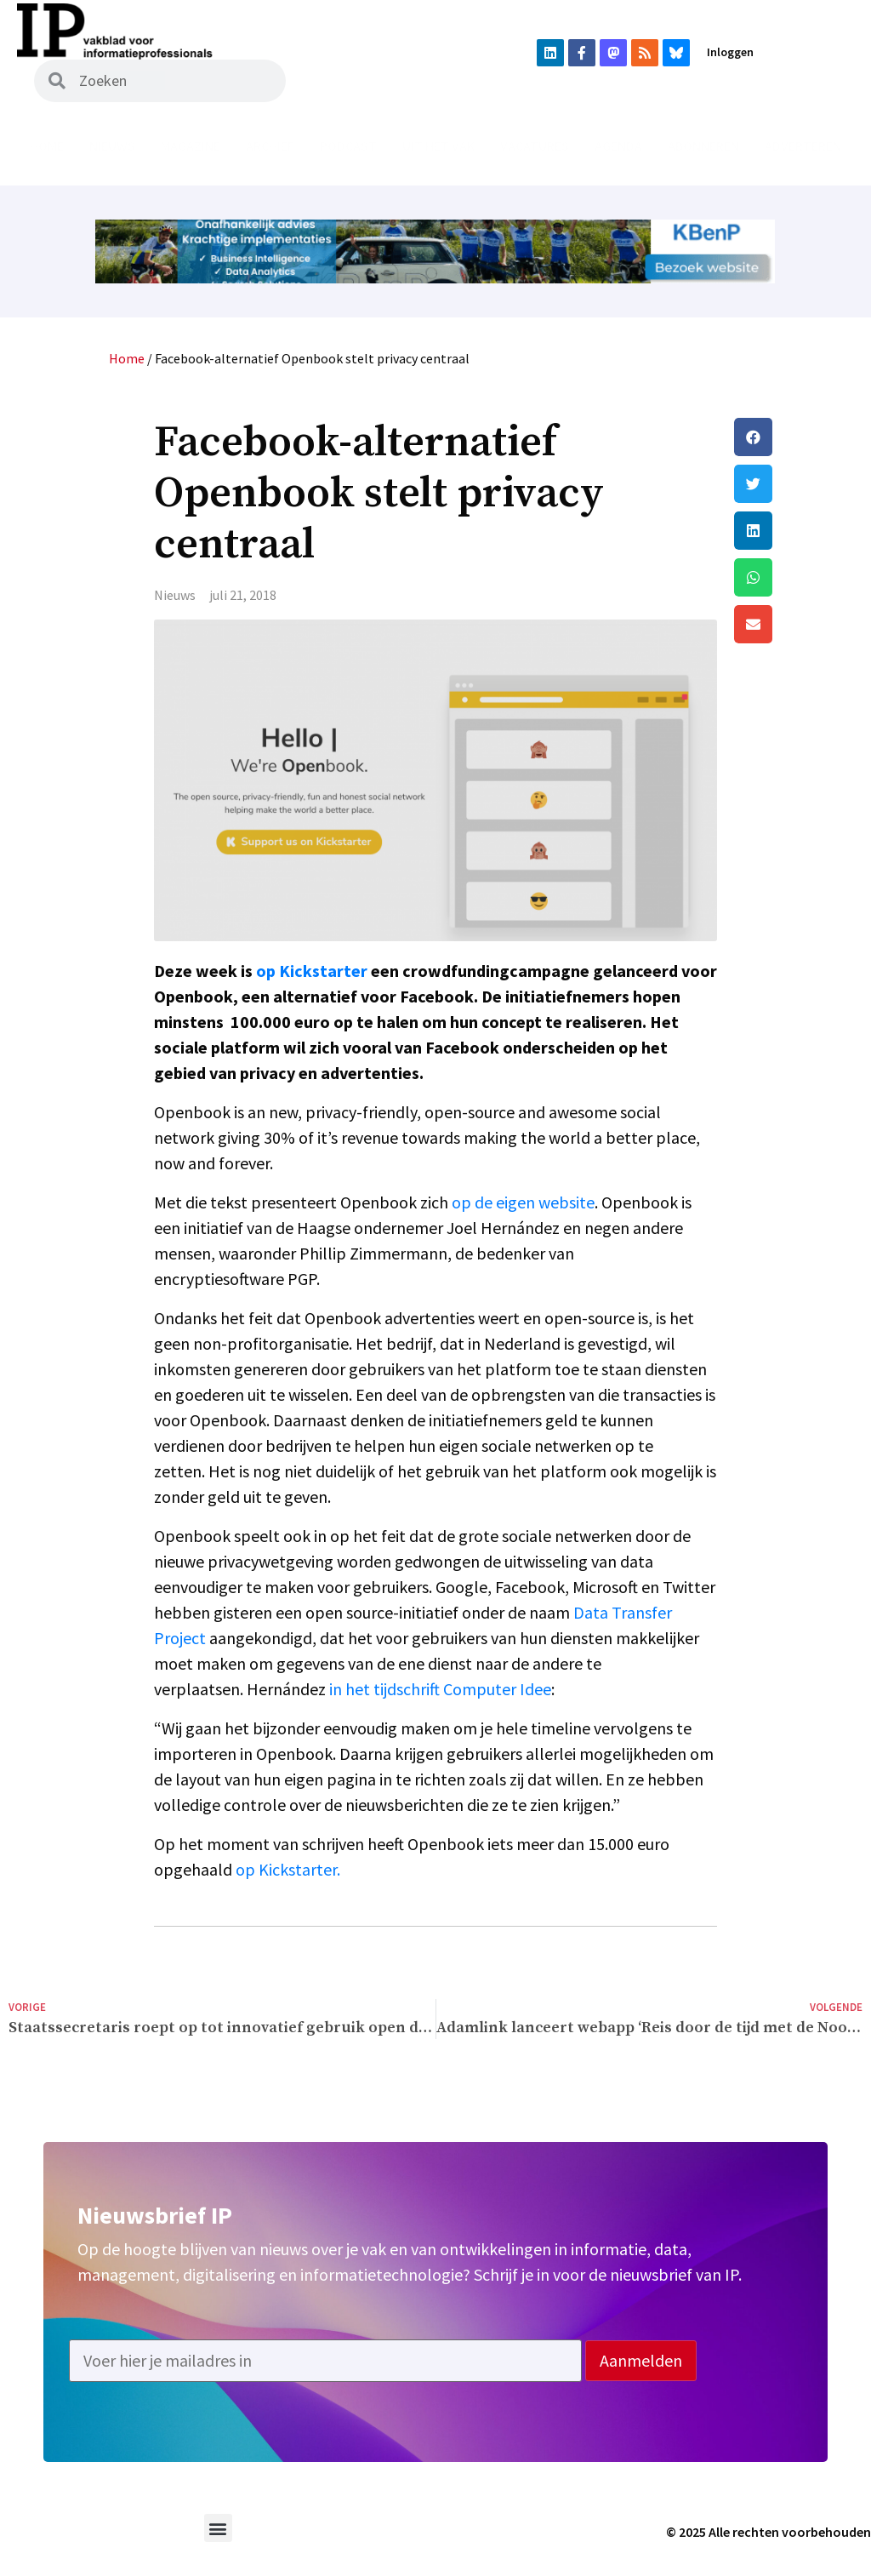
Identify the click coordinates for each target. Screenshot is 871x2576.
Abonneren (703, 145)
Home (47, 145)
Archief (270, 145)
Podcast (348, 145)
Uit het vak (438, 145)
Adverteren (803, 145)
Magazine (190, 145)
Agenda (618, 145)
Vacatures (534, 145)
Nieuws (112, 145)
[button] (798, 437)
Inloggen (730, 52)
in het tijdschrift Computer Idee (440, 1688)
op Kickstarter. (288, 1869)
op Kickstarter (311, 970)
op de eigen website (523, 1202)
